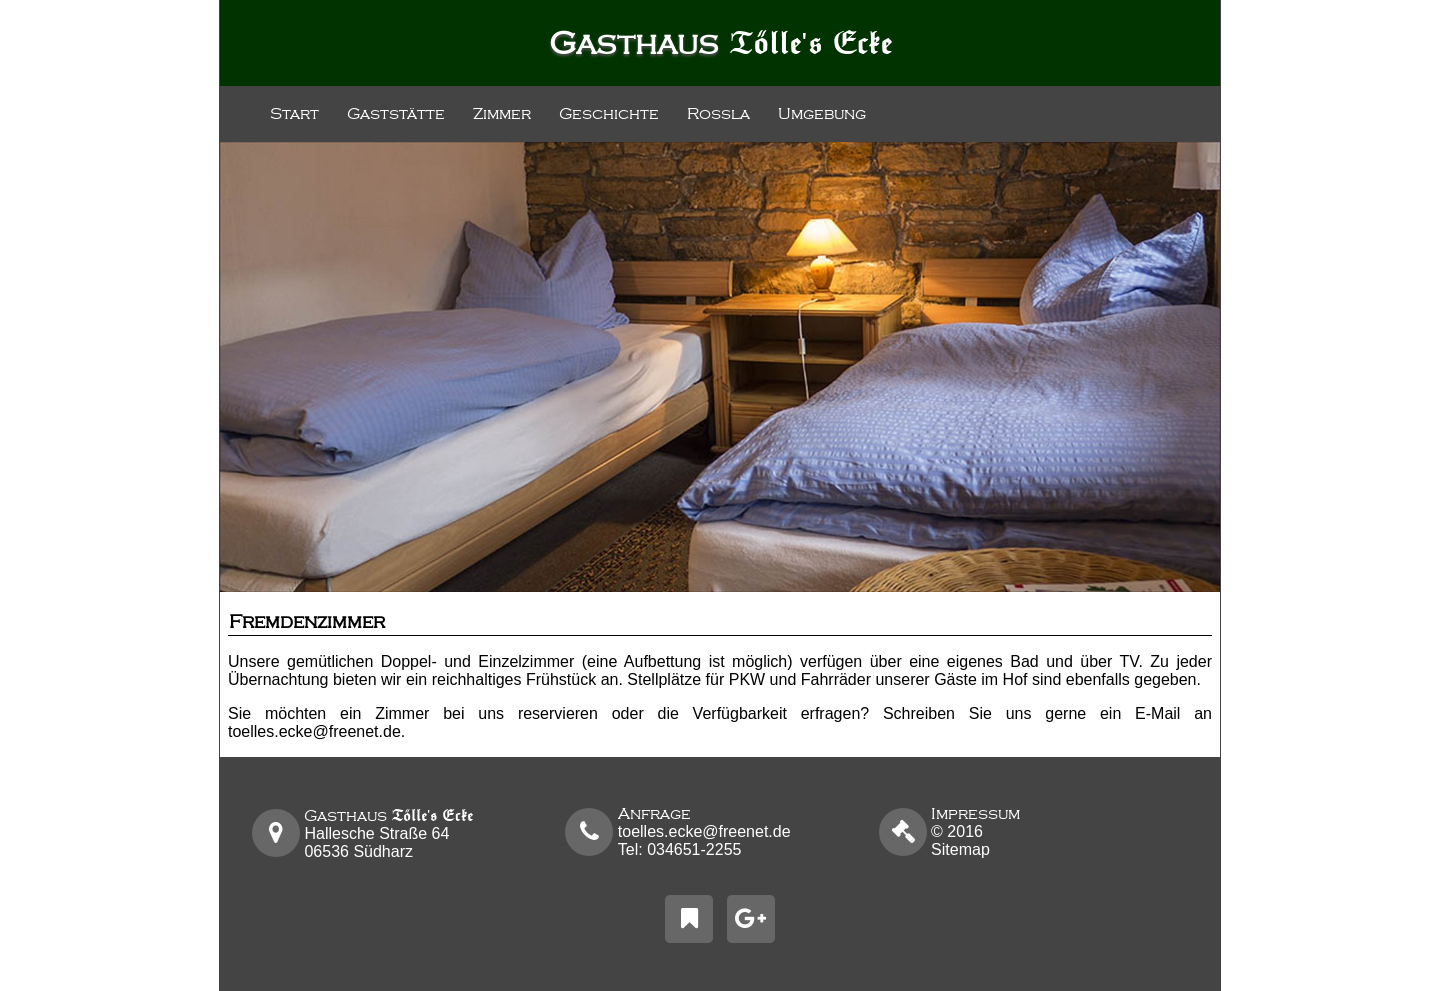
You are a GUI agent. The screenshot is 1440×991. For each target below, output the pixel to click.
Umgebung (822, 114)
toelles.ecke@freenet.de (314, 731)
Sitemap (960, 849)
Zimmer (502, 114)
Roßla (718, 114)
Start (294, 114)
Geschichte (609, 114)
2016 (975, 822)
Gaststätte (396, 114)
